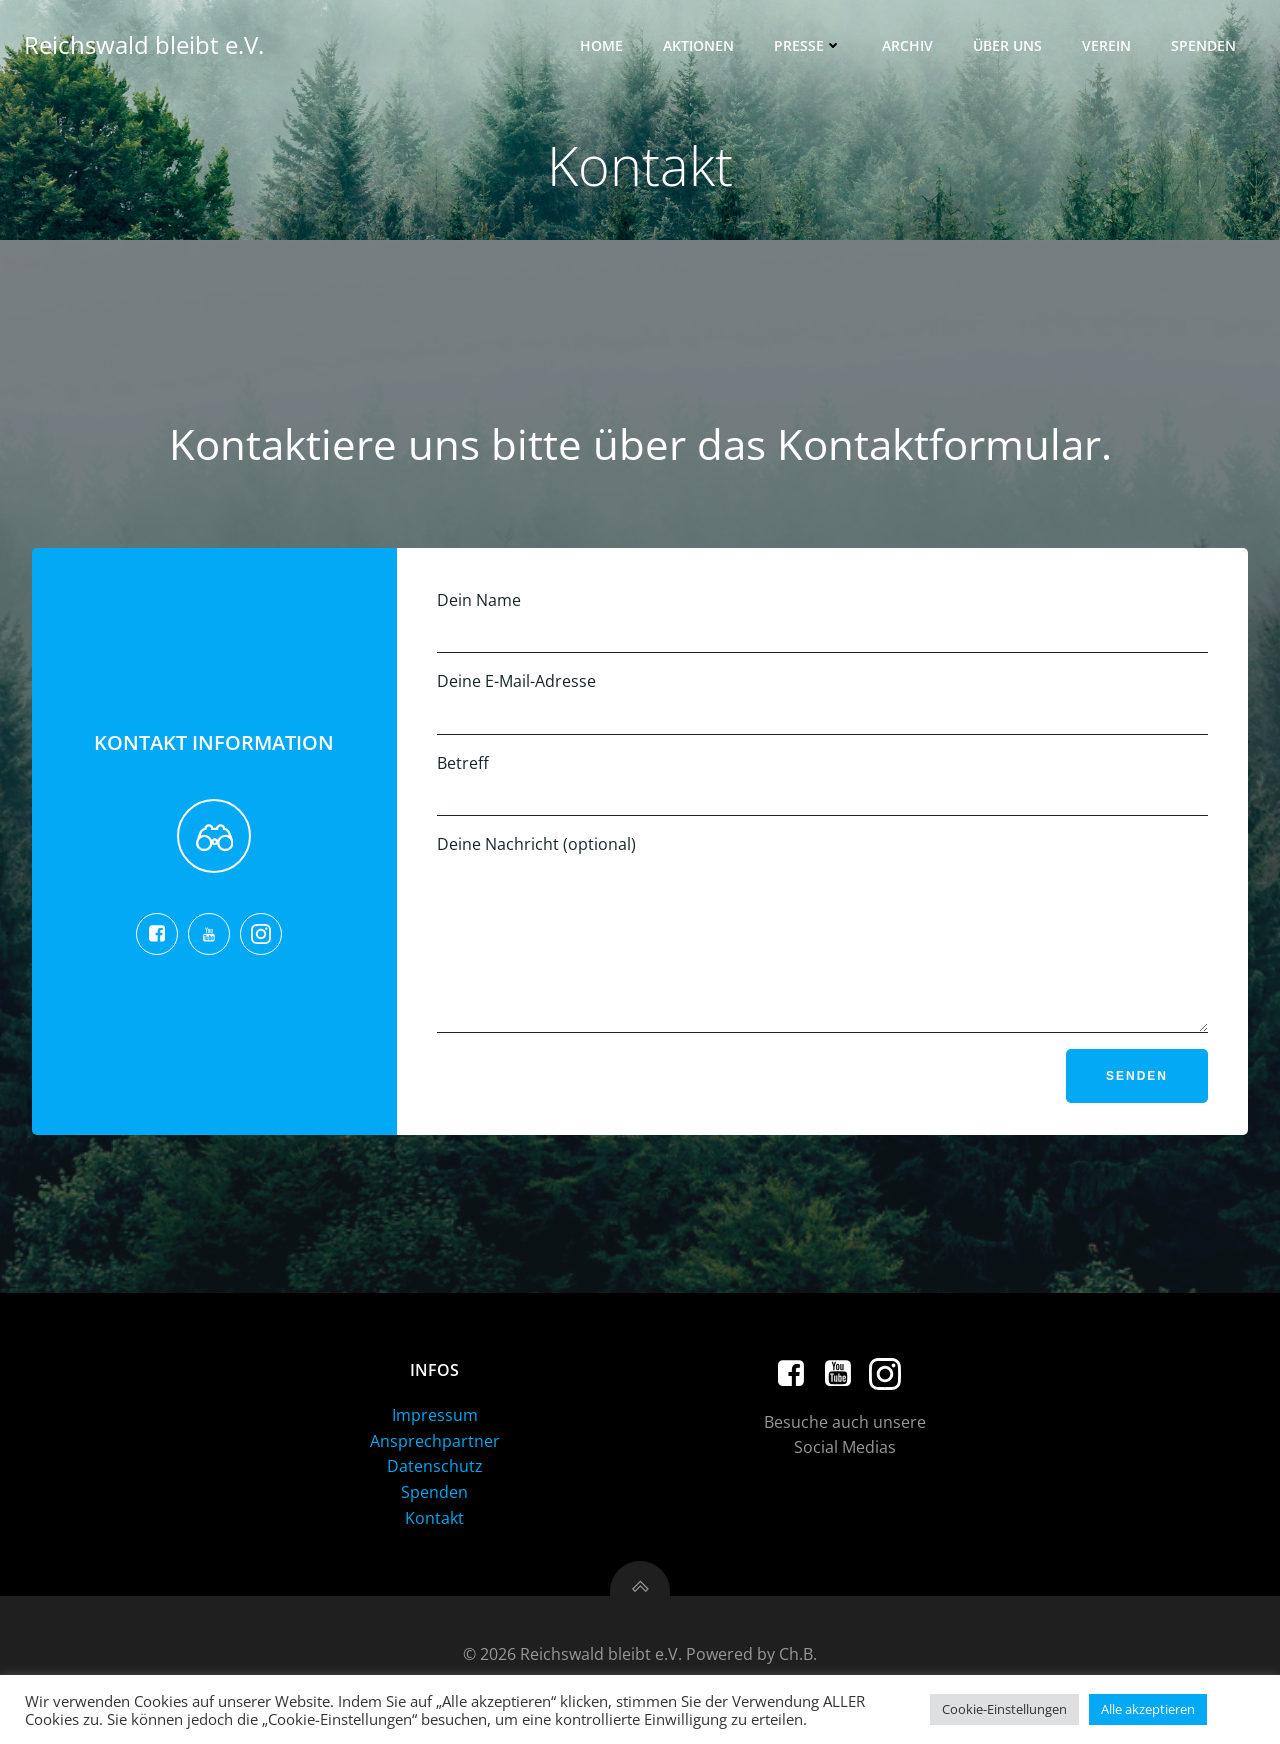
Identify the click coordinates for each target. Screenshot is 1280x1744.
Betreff (822, 784)
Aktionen (698, 45)
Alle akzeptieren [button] (1148, 1709)
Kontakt (434, 1548)
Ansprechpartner (435, 1471)
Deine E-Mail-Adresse (822, 702)
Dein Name (822, 621)
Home (601, 45)
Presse (808, 45)
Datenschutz (435, 1496)
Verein (1106, 45)
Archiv (907, 45)
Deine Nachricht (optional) (822, 948)
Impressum (435, 1445)
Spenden (1203, 45)
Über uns (1007, 45)
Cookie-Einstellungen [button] (1004, 1709)
